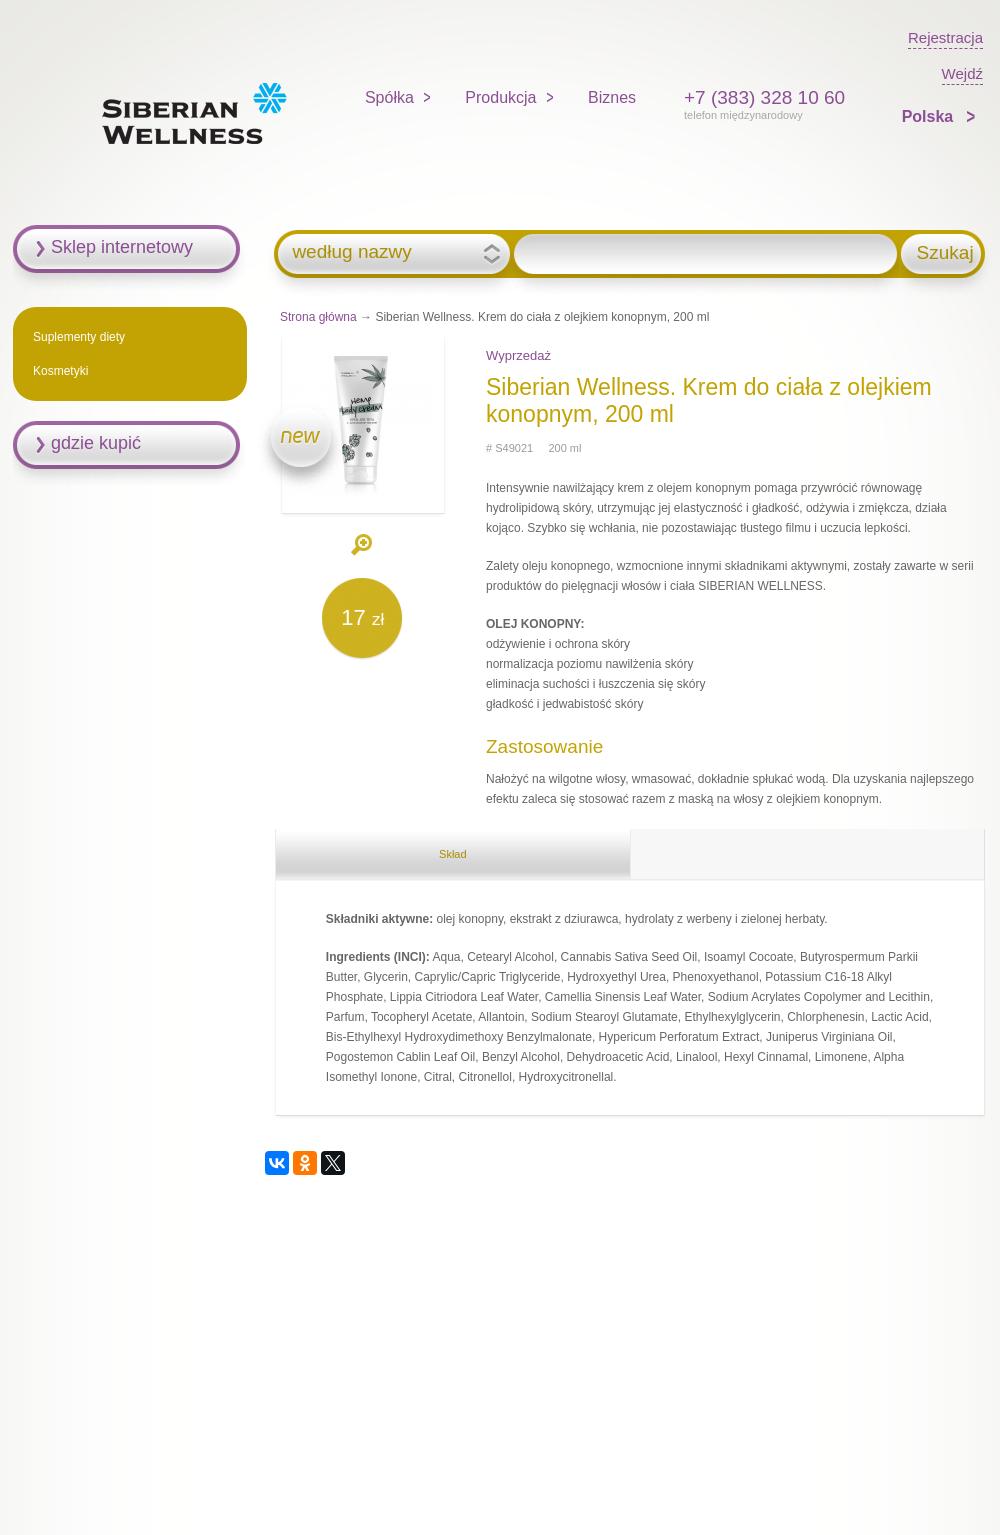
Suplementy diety (79, 337)
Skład (453, 854)
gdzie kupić (96, 443)
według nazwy (351, 252)
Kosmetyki (60, 371)
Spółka (389, 97)
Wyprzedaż (518, 355)
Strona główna (318, 317)
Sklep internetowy (122, 247)
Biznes (612, 97)
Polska (930, 116)
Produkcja (500, 97)
